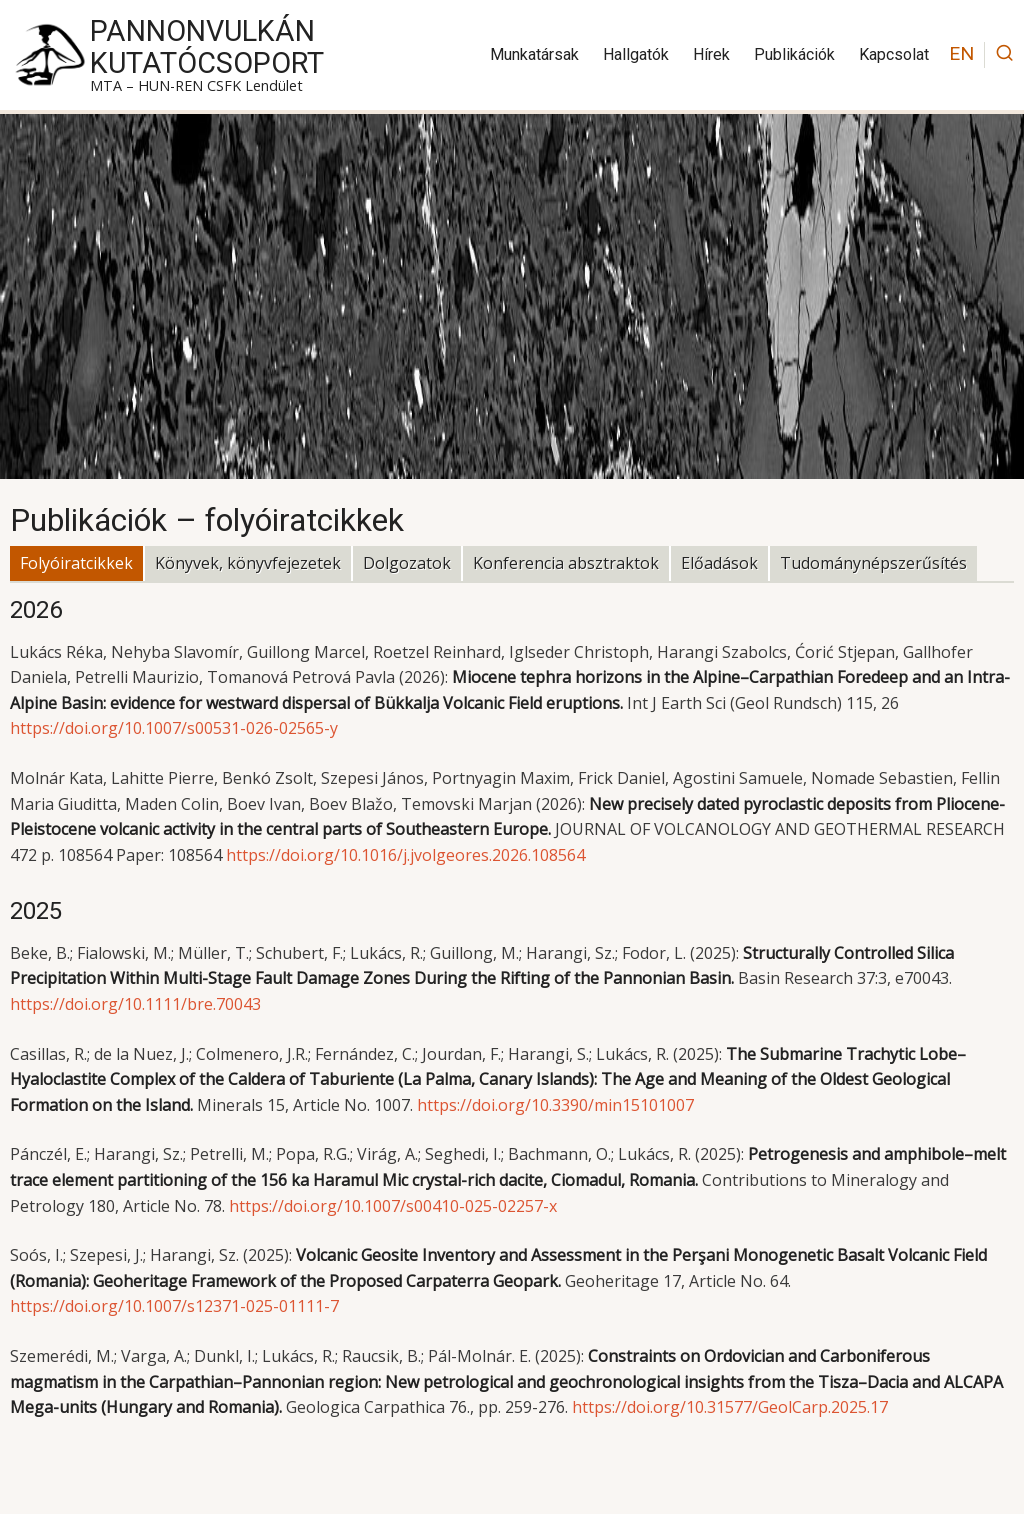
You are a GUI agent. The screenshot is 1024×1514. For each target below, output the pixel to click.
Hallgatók (636, 54)
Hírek (711, 54)
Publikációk (794, 54)
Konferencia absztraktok (566, 563)
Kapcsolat (894, 54)
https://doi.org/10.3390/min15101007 (555, 1105)
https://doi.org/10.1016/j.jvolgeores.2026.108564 (405, 855)
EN (961, 53)
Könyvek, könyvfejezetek (248, 563)
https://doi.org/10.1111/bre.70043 (135, 1004)
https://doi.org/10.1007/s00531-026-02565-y (174, 728)
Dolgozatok (407, 563)
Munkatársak (534, 54)
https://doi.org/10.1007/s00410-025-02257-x (393, 1206)
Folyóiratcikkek (76, 563)
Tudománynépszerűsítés (873, 563)
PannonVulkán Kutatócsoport (207, 47)
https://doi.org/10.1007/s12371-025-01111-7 (174, 1306)
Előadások (719, 563)
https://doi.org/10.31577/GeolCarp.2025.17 (730, 1407)
